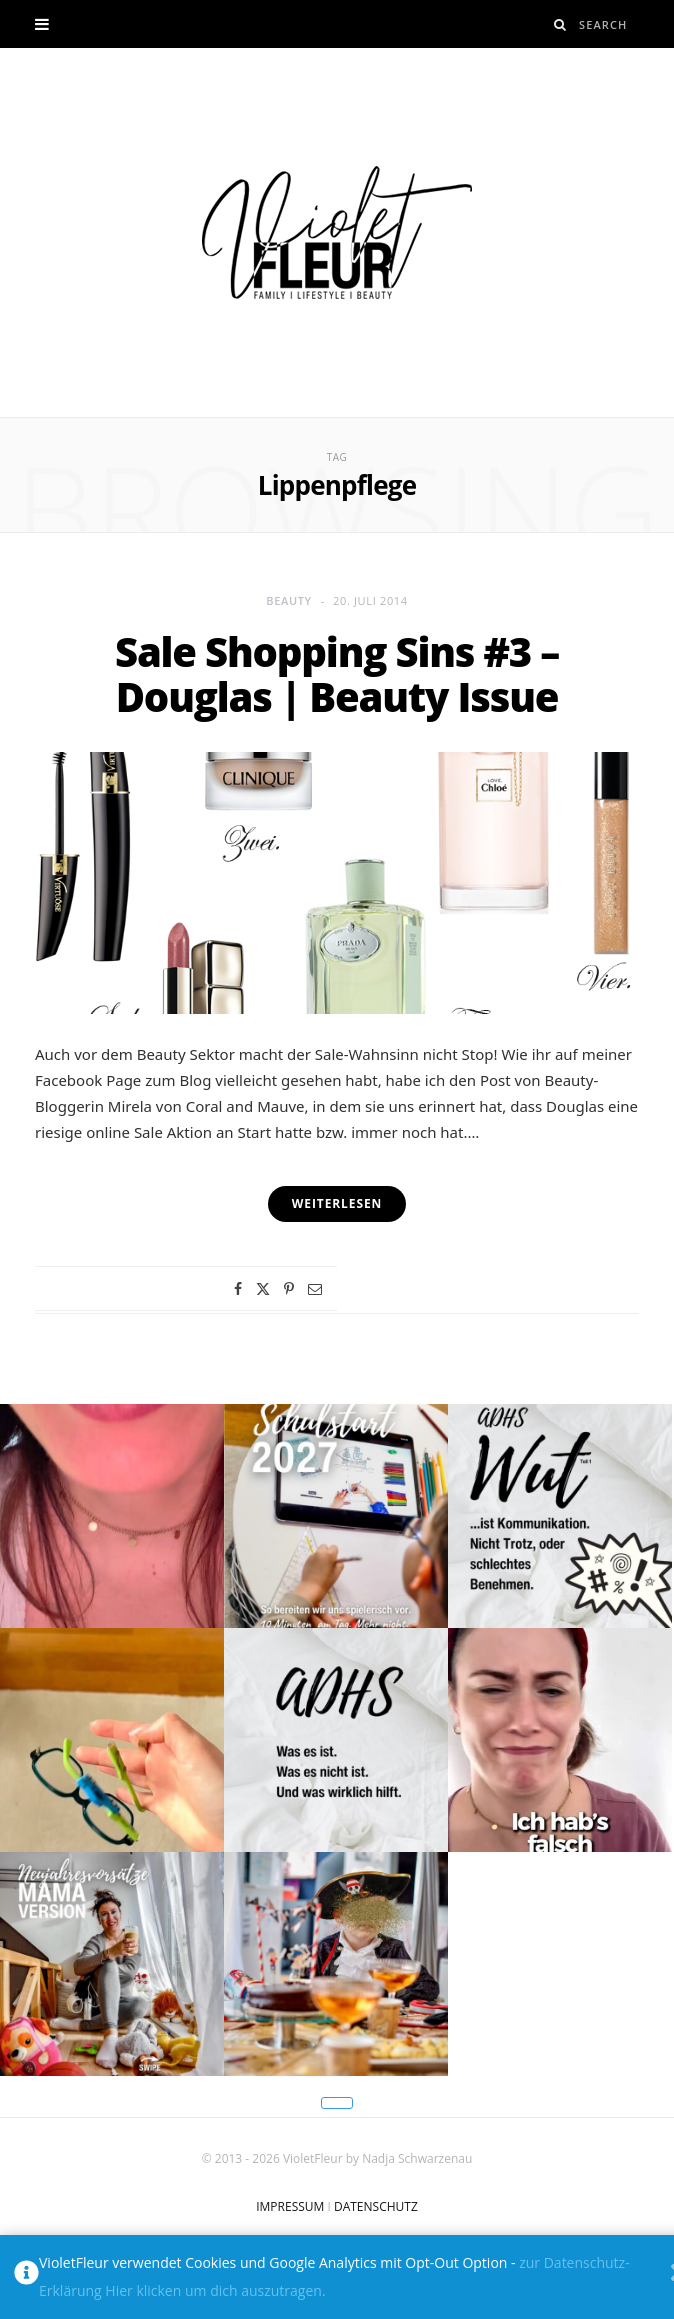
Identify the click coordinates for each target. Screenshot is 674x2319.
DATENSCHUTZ (376, 2206)
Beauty (289, 600)
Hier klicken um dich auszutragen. (215, 2290)
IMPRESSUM (290, 2206)
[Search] (560, 24)
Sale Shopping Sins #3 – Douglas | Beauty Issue (337, 674)
